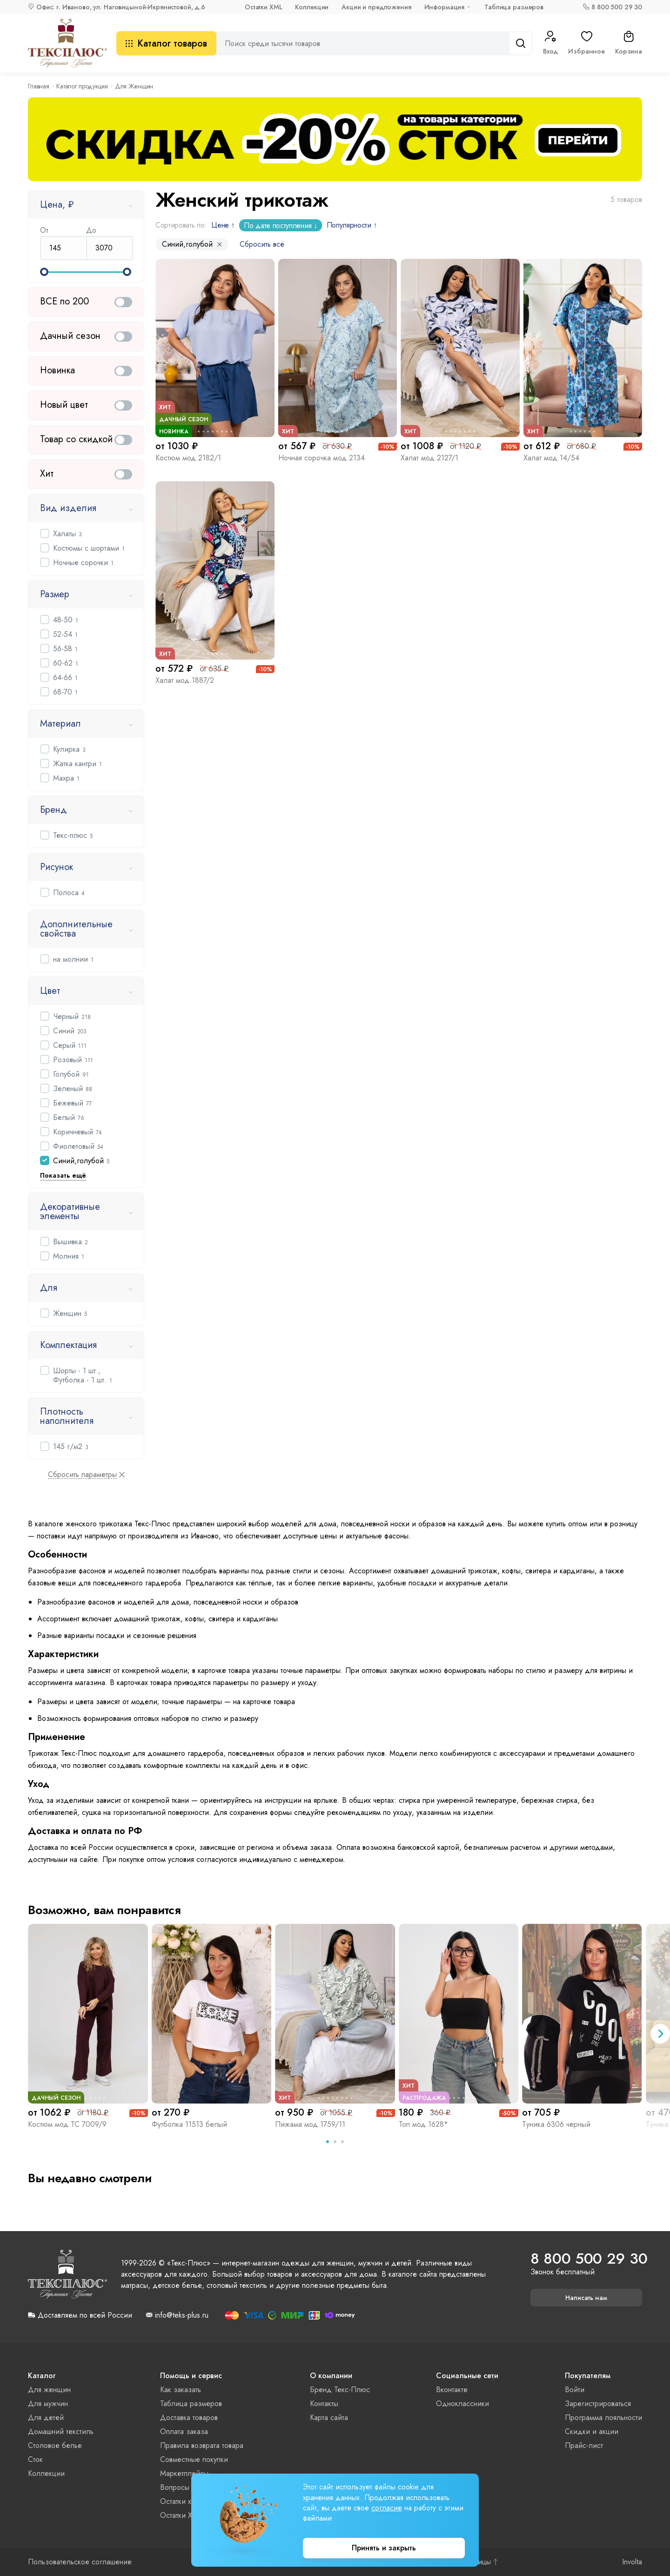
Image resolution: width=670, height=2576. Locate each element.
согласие (386, 2507)
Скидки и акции (591, 2431)
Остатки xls (178, 2501)
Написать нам (586, 2297)
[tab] (327, 2141)
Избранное (586, 43)
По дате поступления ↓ (280, 225)
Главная (38, 86)
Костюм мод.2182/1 (188, 457)
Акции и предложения (376, 7)
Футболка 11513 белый (189, 2124)
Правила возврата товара (201, 2445)
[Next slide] (660, 2033)
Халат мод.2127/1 (429, 457)
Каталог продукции (82, 86)
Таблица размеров (513, 7)
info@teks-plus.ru (181, 2315)
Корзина (628, 43)
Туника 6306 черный (556, 2124)
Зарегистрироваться (598, 2403)
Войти (574, 2389)
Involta (632, 2562)
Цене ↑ (222, 225)
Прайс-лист (584, 2445)
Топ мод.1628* (423, 2124)
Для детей (46, 2417)
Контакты (324, 2403)
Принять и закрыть (384, 2547)
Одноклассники (462, 2403)
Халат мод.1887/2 (184, 680)
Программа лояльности (603, 2417)
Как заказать (180, 2389)
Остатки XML (263, 7)
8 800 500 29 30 (616, 7)
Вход (550, 43)
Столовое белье (55, 2445)
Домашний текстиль (61, 2431)
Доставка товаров (189, 2417)
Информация (444, 7)
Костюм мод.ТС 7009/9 (67, 2124)
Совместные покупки (194, 2459)
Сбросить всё (262, 244)
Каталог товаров (166, 43)
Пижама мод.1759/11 (310, 2124)
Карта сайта (329, 2417)
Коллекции (311, 7)
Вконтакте (452, 2389)
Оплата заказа (184, 2431)
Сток (35, 2459)
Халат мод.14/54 (551, 457)
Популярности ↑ (352, 225)
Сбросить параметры (82, 1475)
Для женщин (49, 2389)
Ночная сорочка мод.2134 (321, 457)
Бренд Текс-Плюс (340, 2389)
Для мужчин (48, 2403)
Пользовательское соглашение (80, 2562)
